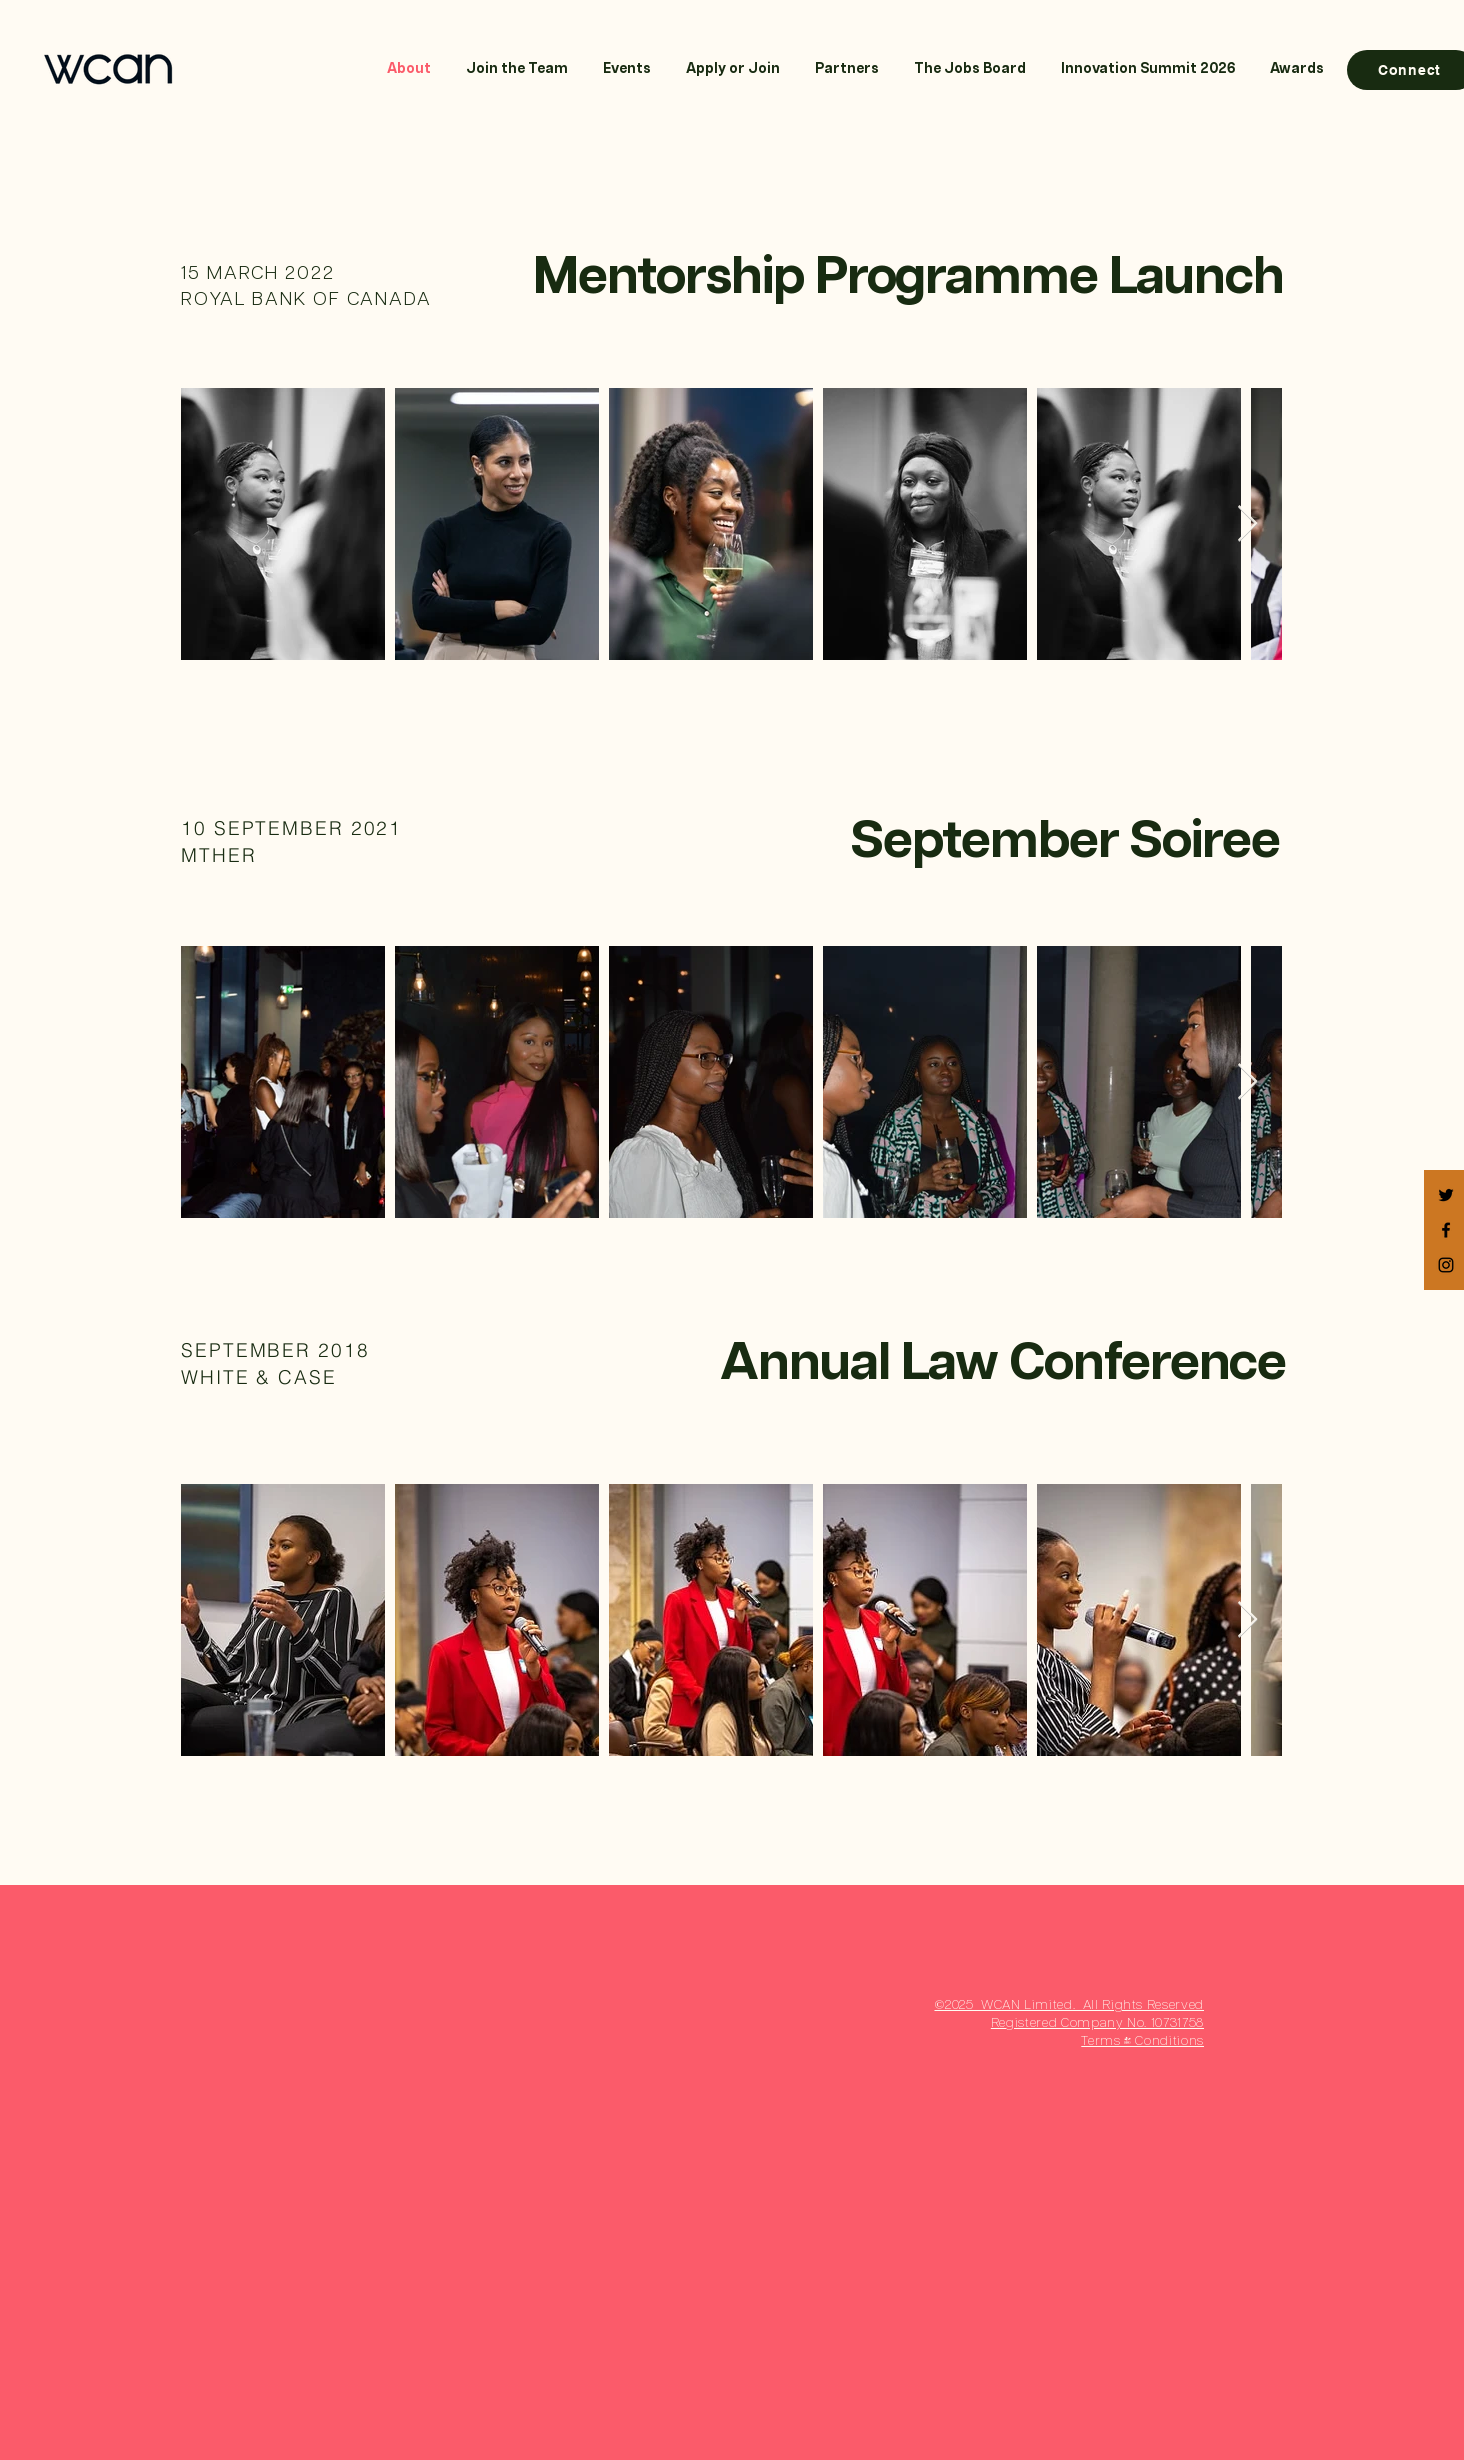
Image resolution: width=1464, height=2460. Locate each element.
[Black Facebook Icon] (1446, 1230)
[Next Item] (1247, 524)
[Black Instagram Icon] (1446, 1265)
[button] (732, 70)
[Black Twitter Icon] (1446, 1195)
